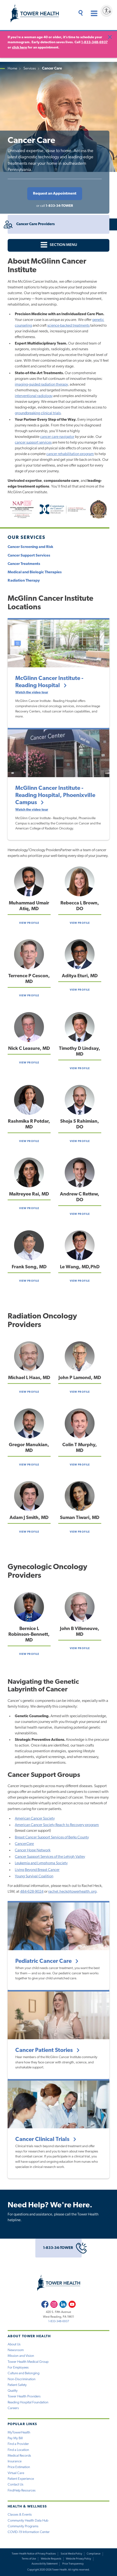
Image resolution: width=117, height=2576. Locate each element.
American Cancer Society (35, 1819)
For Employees (18, 2367)
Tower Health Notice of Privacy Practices (34, 2554)
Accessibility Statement (45, 2564)
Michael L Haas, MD (29, 1378)
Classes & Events (20, 2515)
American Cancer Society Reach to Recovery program (57, 1825)
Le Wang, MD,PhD (80, 1267)
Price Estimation (19, 2467)
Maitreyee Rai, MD (29, 1194)
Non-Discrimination (22, 2379)
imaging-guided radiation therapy (41, 385)
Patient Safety (17, 2385)
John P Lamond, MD (79, 1378)
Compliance (94, 2554)
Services (29, 68)
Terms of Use (29, 2559)
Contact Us (15, 2484)
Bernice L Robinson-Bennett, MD (29, 1634)
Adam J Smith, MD (29, 1517)
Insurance (14, 2461)
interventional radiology (34, 396)
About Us (14, 2344)
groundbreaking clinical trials (38, 413)
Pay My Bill (15, 2438)
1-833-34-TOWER (59, 206)
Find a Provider (18, 2444)
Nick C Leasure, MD (29, 1048)
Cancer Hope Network (32, 1850)
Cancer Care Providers (31, 224)
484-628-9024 (31, 1892)
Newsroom (16, 2350)
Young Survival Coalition (34, 1876)
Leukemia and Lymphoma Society (41, 1863)
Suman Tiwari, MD (79, 1517)
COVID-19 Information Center (29, 2532)
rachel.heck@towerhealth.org (72, 1892)
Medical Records (19, 2456)
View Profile (29, 923)
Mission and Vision (21, 2356)
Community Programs (23, 2526)
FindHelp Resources (22, 2490)
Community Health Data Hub (28, 2521)
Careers (13, 2408)
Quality (13, 2391)
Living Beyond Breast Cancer (37, 1870)
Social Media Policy (71, 2554)
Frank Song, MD (29, 1267)
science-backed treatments (68, 326)
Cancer (24, 1844)
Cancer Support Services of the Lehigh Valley (50, 1857)
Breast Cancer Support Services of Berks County (52, 1837)
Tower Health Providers (24, 2396)
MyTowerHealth (19, 2432)
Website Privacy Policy (78, 2559)
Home (12, 68)
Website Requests (51, 2559)
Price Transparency (73, 2564)
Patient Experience (21, 2479)
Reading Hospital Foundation (28, 2402)
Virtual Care (16, 2473)
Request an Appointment (54, 194)
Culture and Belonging (23, 2373)
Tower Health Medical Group (28, 2362)
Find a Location (18, 2450)
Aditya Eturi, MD (80, 976)
